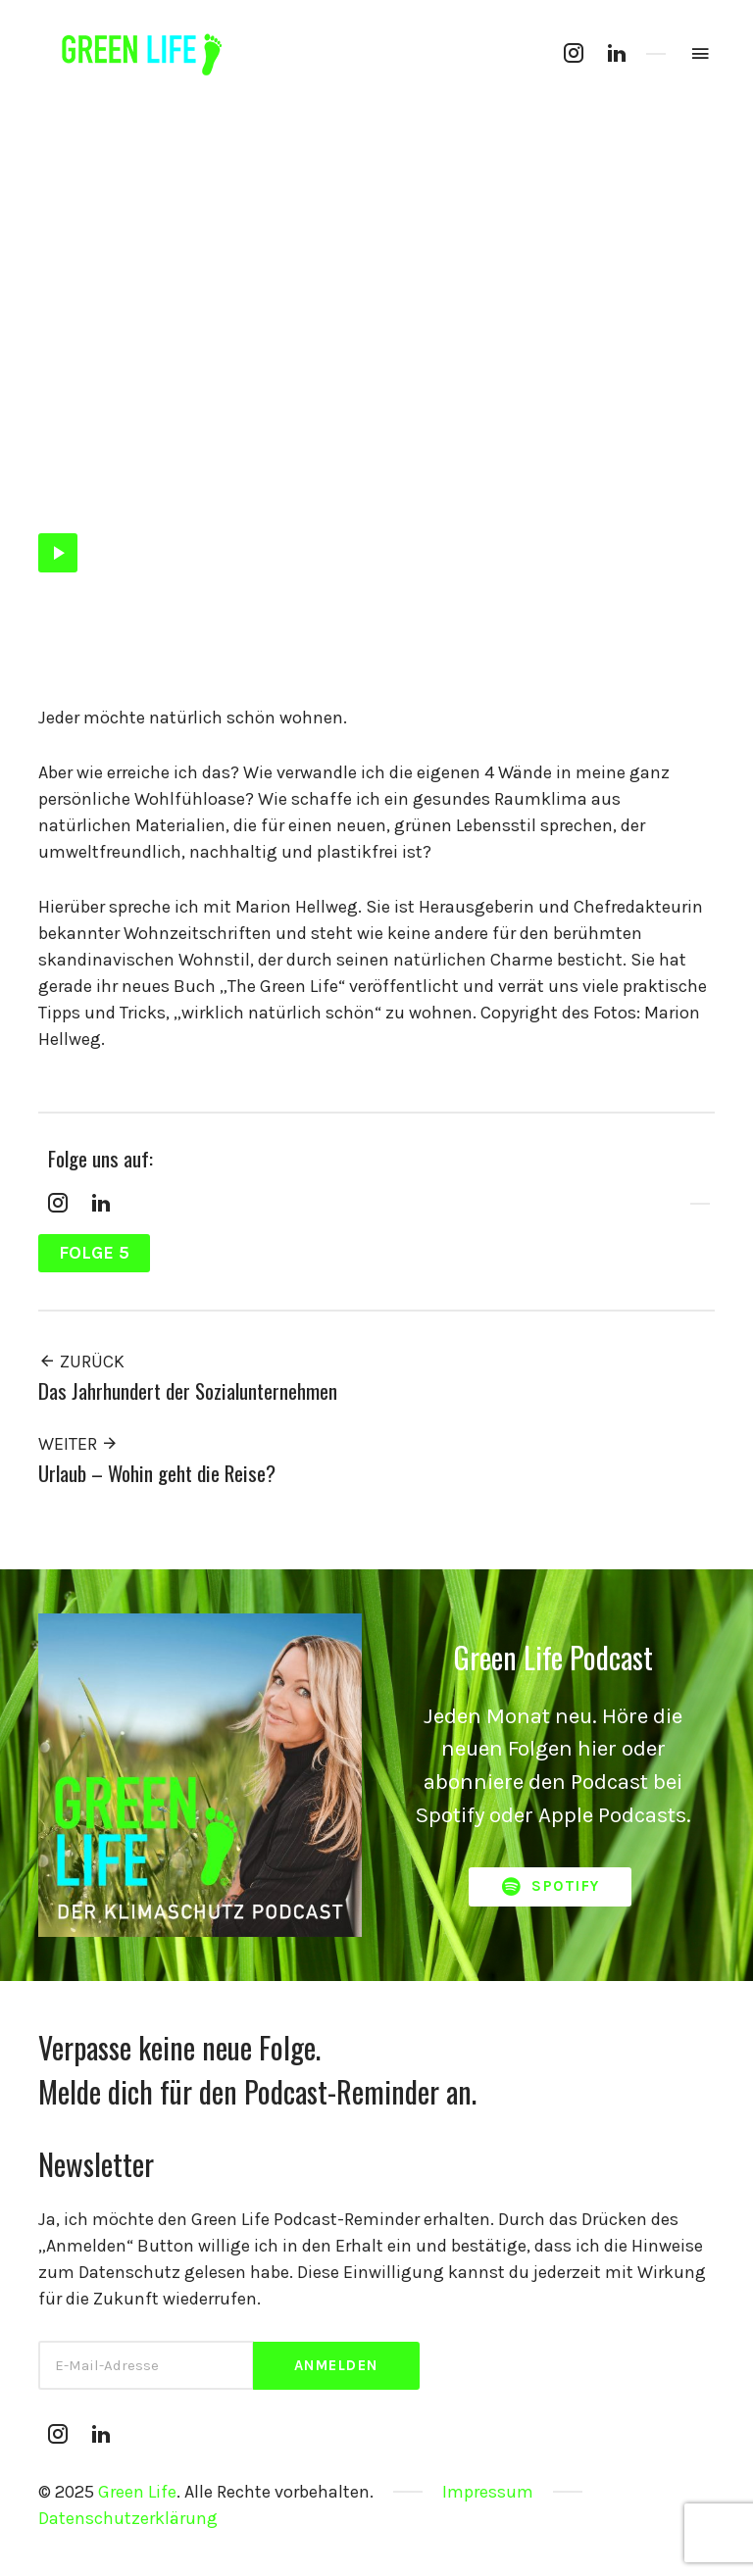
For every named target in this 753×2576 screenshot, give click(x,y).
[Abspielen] (57, 552)
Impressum (487, 2491)
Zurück (81, 1361)
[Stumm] (665, 552)
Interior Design (328, 490)
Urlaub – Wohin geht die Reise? (157, 1473)
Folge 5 (60, 490)
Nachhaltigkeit (431, 490)
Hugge (248, 490)
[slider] (367, 553)
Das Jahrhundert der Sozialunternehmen (187, 1390)
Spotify (550, 1887)
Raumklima (521, 490)
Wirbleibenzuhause (624, 490)
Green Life (137, 2491)
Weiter (78, 1444)
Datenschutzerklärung (128, 2518)
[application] (376, 552)
